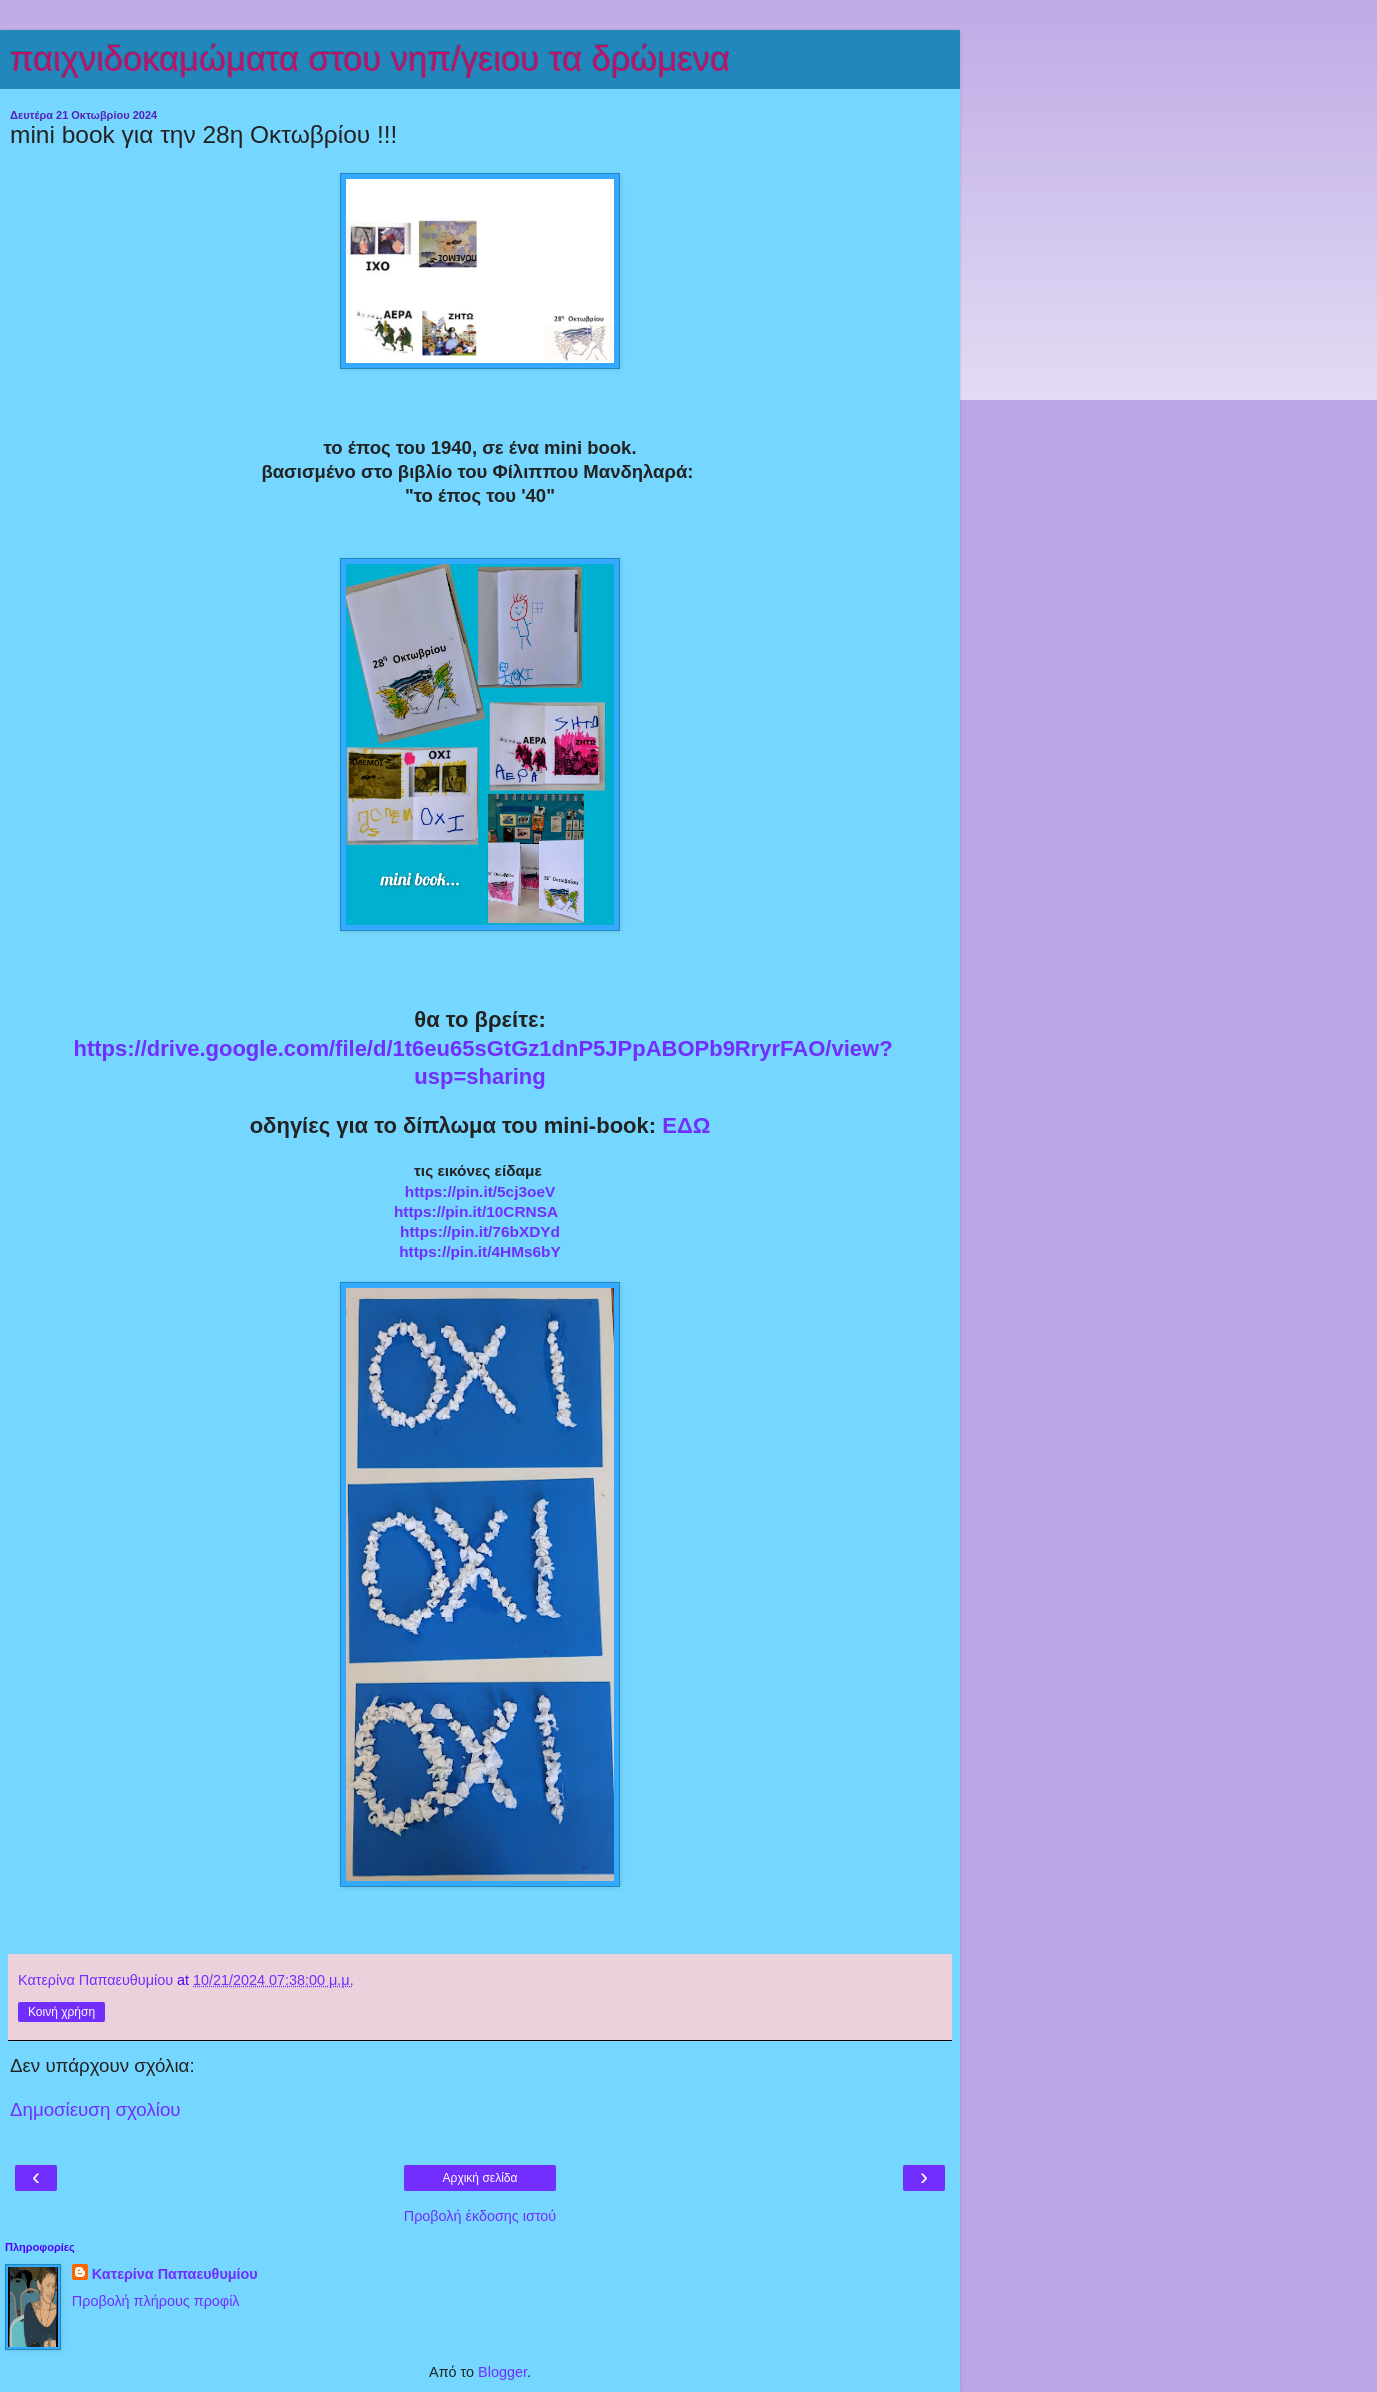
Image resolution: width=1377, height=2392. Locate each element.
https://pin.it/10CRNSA (476, 1211)
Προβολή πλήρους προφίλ (156, 2301)
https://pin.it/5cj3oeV (480, 1191)
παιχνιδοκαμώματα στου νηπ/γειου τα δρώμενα (370, 59)
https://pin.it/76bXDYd (480, 1231)
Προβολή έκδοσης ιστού (480, 2216)
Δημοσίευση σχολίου (95, 2109)
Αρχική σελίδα (480, 2178)
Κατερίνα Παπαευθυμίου (175, 2274)
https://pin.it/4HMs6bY (480, 1251)
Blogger (502, 2372)
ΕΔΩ (686, 1125)
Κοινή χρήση (61, 2012)
